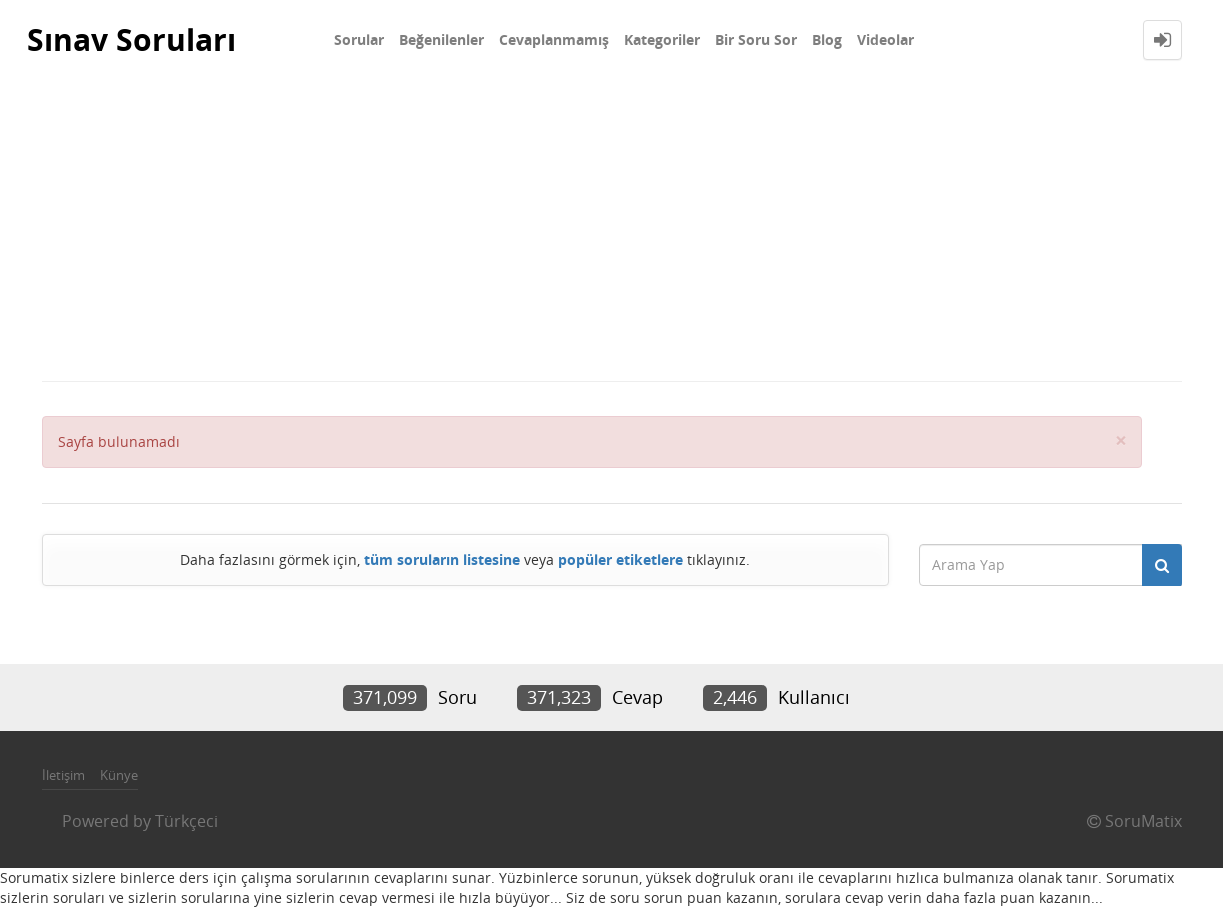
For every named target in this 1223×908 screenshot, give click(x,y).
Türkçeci (186, 821)
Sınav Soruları (131, 39)
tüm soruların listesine (442, 559)
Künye (119, 775)
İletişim (63, 775)
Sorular (359, 39)
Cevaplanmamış (554, 39)
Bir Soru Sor (756, 39)
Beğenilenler (441, 39)
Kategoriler (662, 39)
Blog (827, 39)
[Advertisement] (612, 230)
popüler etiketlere (620, 559)
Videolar (885, 39)
